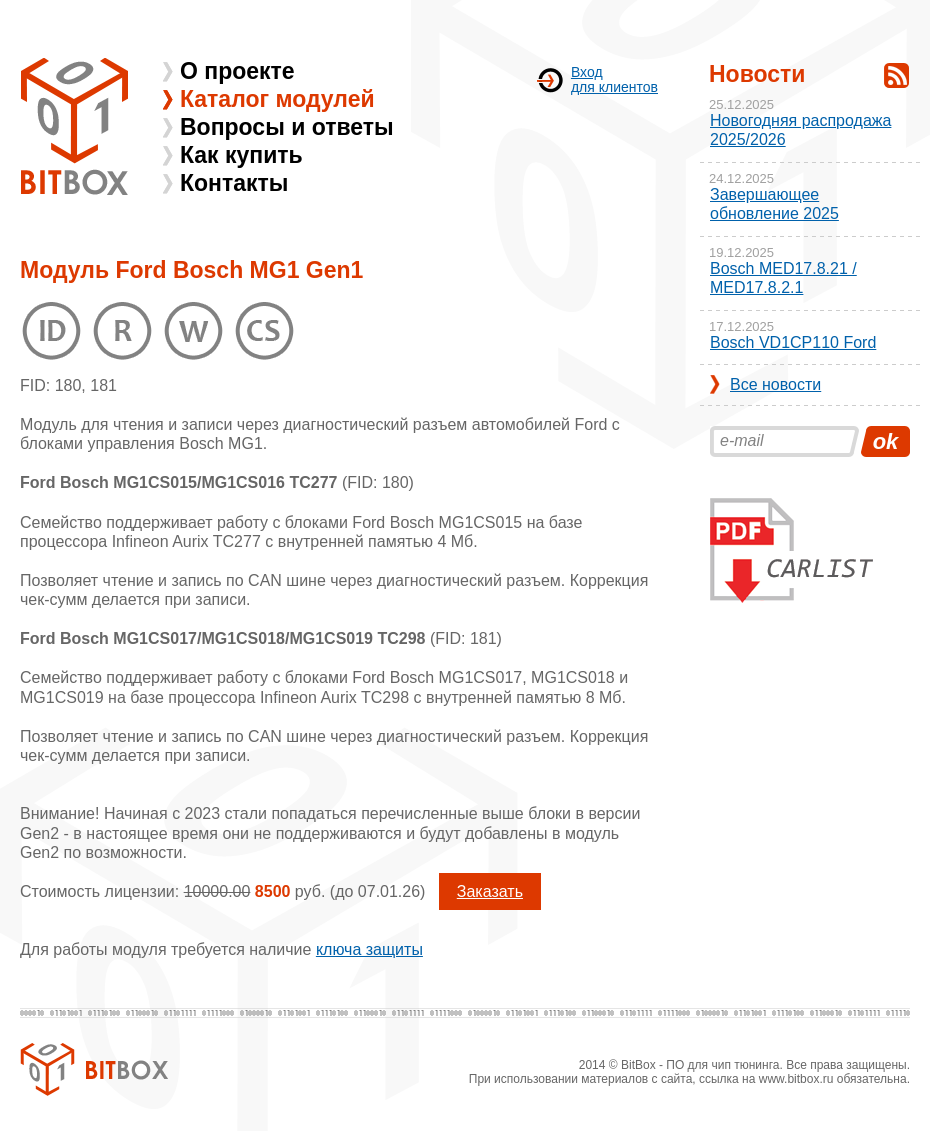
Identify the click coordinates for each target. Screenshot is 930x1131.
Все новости (775, 384)
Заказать (490, 891)
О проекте (237, 71)
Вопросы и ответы (287, 127)
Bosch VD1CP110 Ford (793, 342)
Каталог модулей (277, 99)
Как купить (241, 155)
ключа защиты (369, 949)
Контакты (234, 183)
